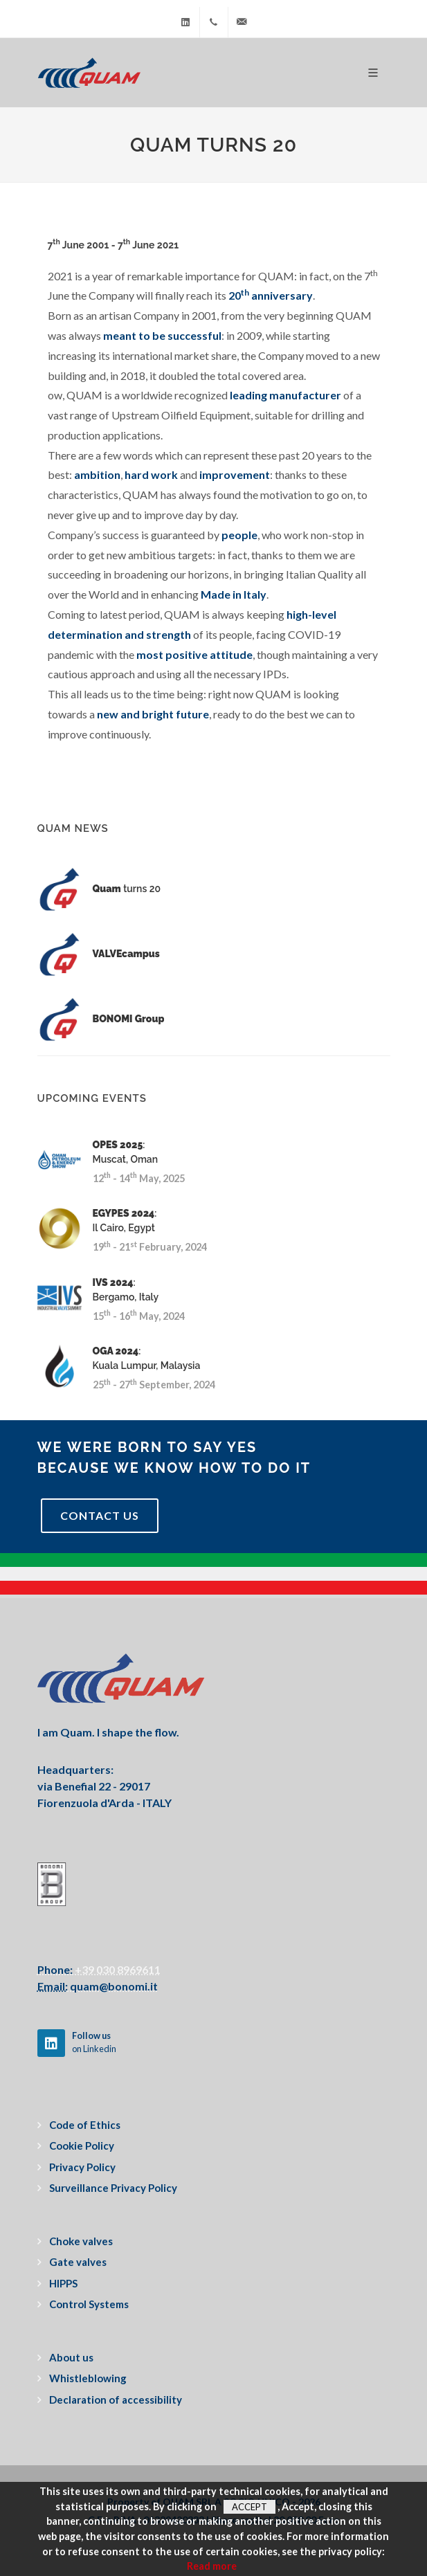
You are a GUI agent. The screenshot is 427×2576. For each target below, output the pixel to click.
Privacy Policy (82, 2167)
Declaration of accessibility (115, 2399)
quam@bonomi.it (113, 1986)
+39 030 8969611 (117, 1969)
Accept (249, 2506)
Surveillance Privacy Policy (113, 2188)
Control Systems (89, 2304)
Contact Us (99, 1515)
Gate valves (78, 2262)
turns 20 (127, 888)
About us (71, 2357)
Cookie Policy (81, 2145)
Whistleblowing (88, 2378)
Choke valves (81, 2241)
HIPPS (63, 2283)
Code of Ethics (84, 2125)
